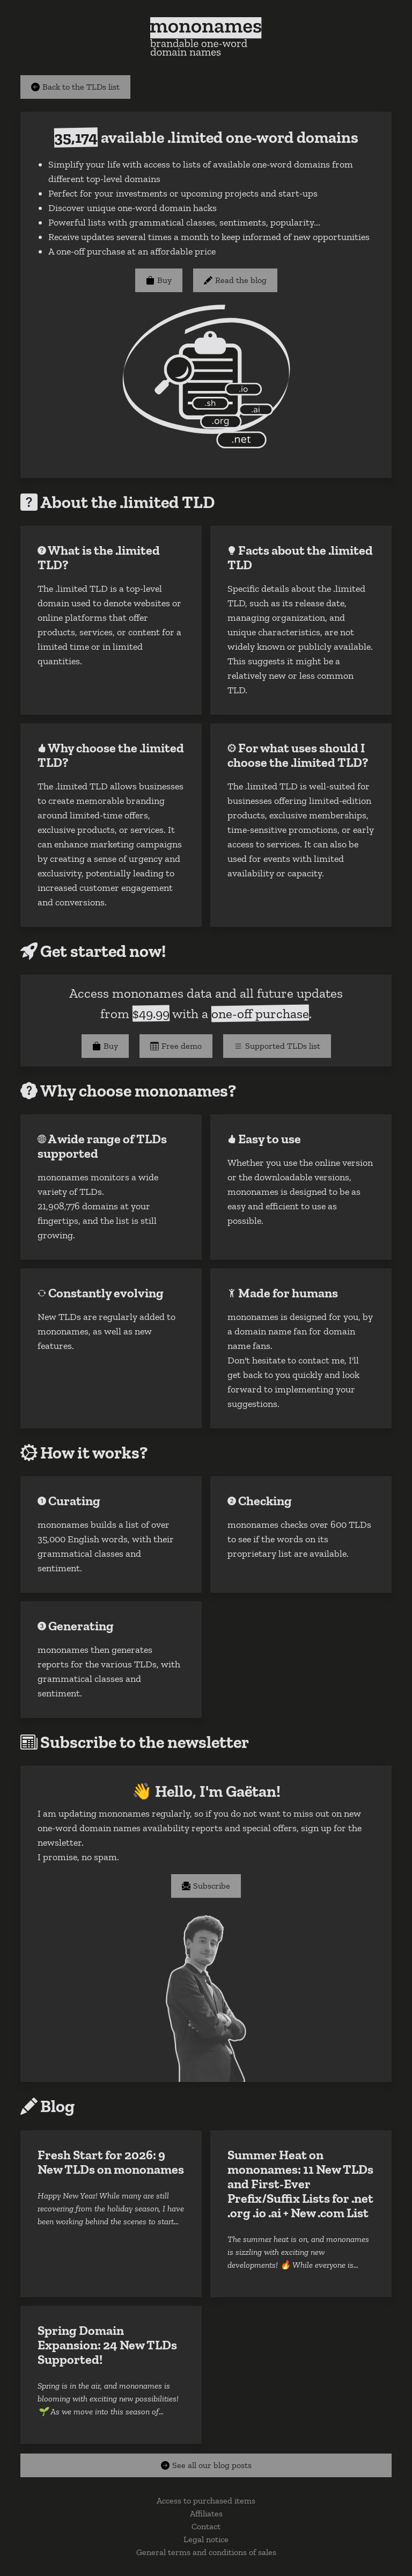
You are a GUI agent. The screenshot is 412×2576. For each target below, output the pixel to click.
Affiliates (206, 2513)
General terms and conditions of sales (206, 2552)
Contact (206, 2526)
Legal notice (206, 2539)
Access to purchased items (206, 2500)
